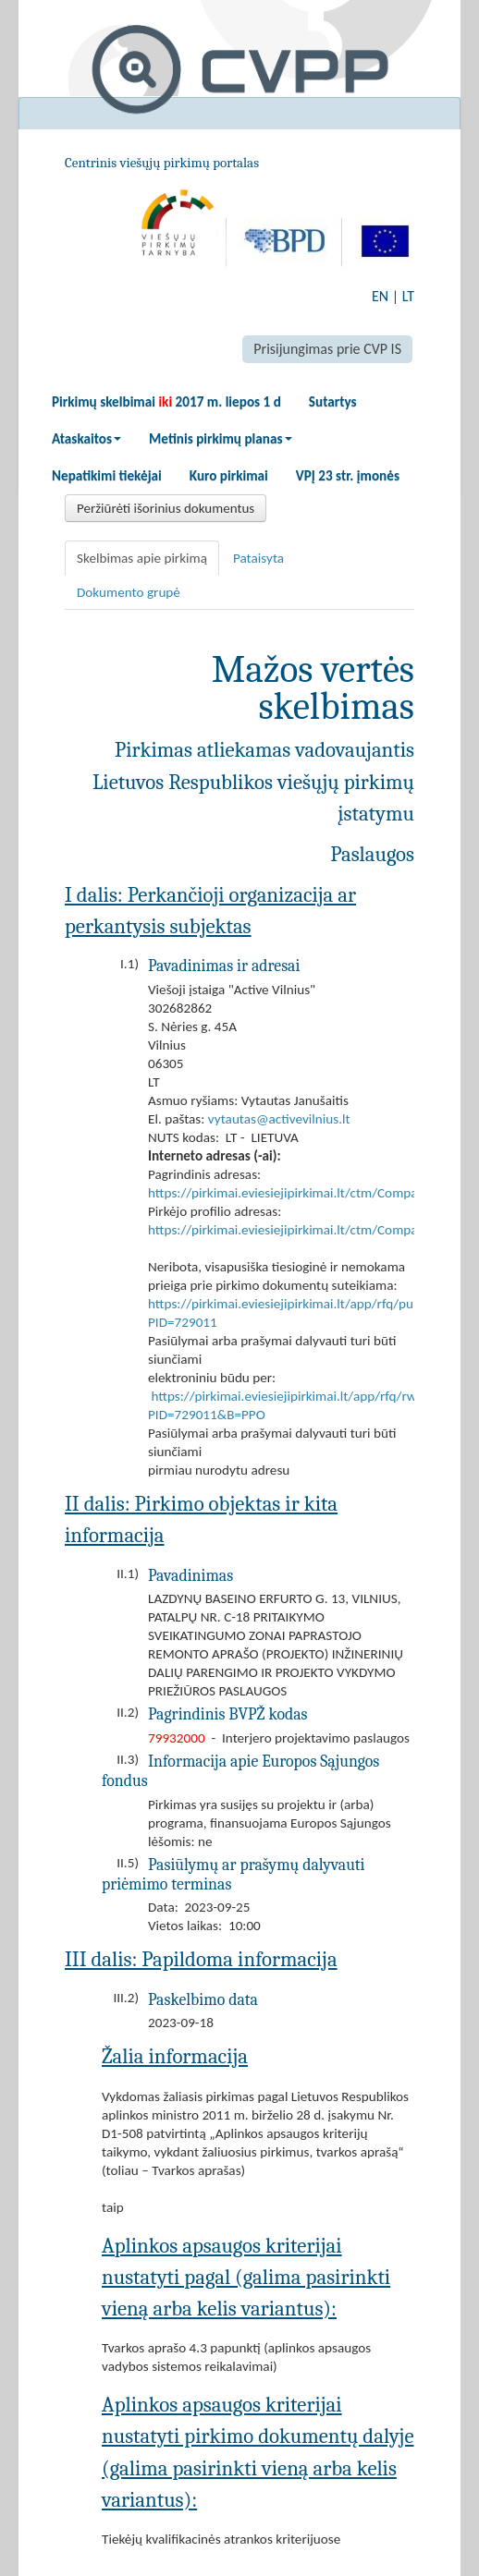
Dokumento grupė (128, 592)
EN (380, 296)
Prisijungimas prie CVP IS (327, 349)
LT (408, 296)
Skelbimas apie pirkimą (142, 558)
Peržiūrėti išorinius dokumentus (165, 508)
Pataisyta (258, 558)
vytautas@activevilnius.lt (279, 1119)
